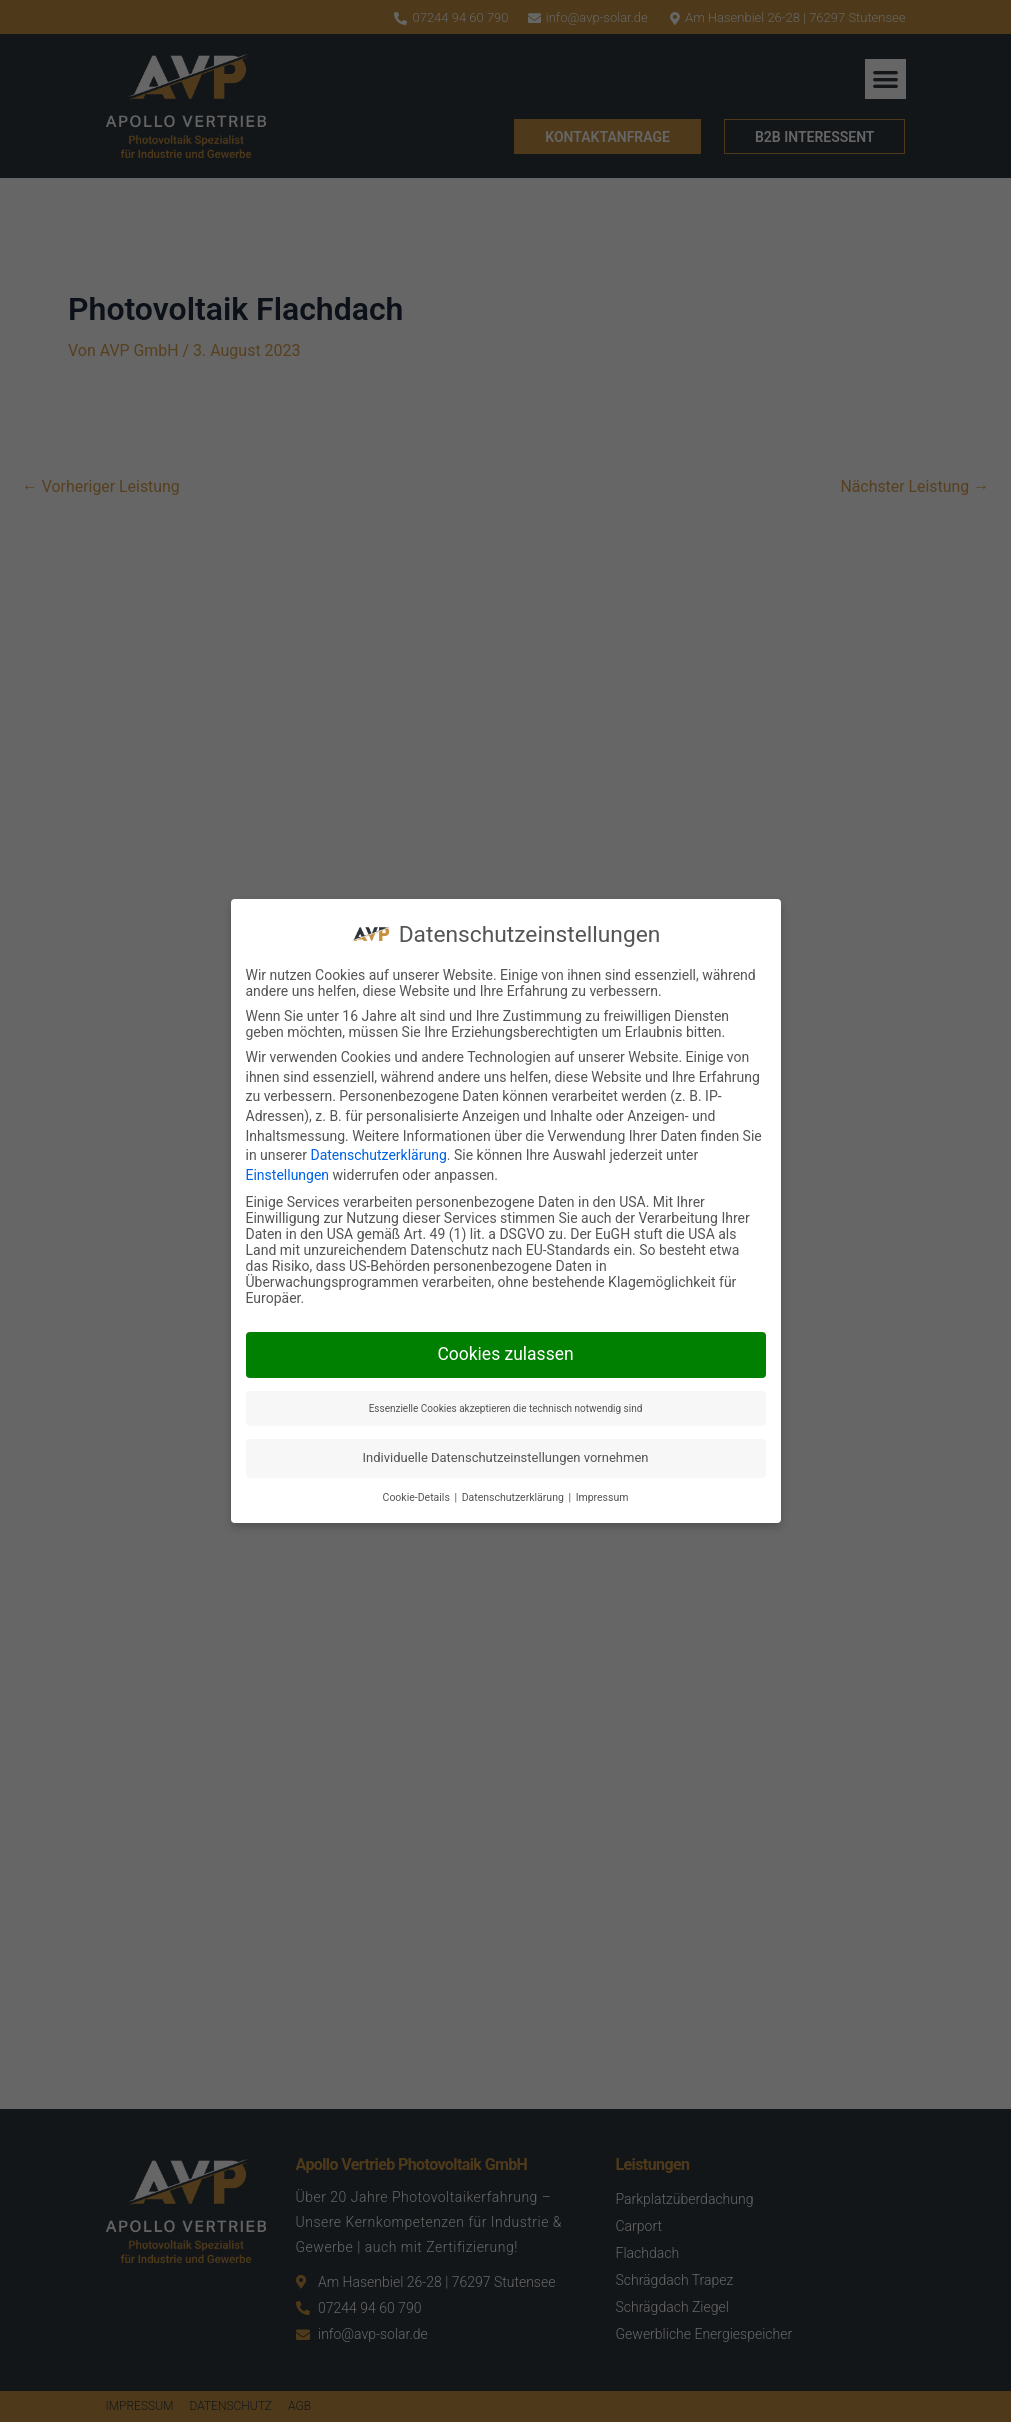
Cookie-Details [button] (418, 1497)
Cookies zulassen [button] (505, 1354)
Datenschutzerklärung (378, 1155)
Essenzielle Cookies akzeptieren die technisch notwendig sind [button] (506, 1408)
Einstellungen (288, 1175)
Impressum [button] (602, 1497)
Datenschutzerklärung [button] (514, 1497)
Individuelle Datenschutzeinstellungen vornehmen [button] (506, 1457)
